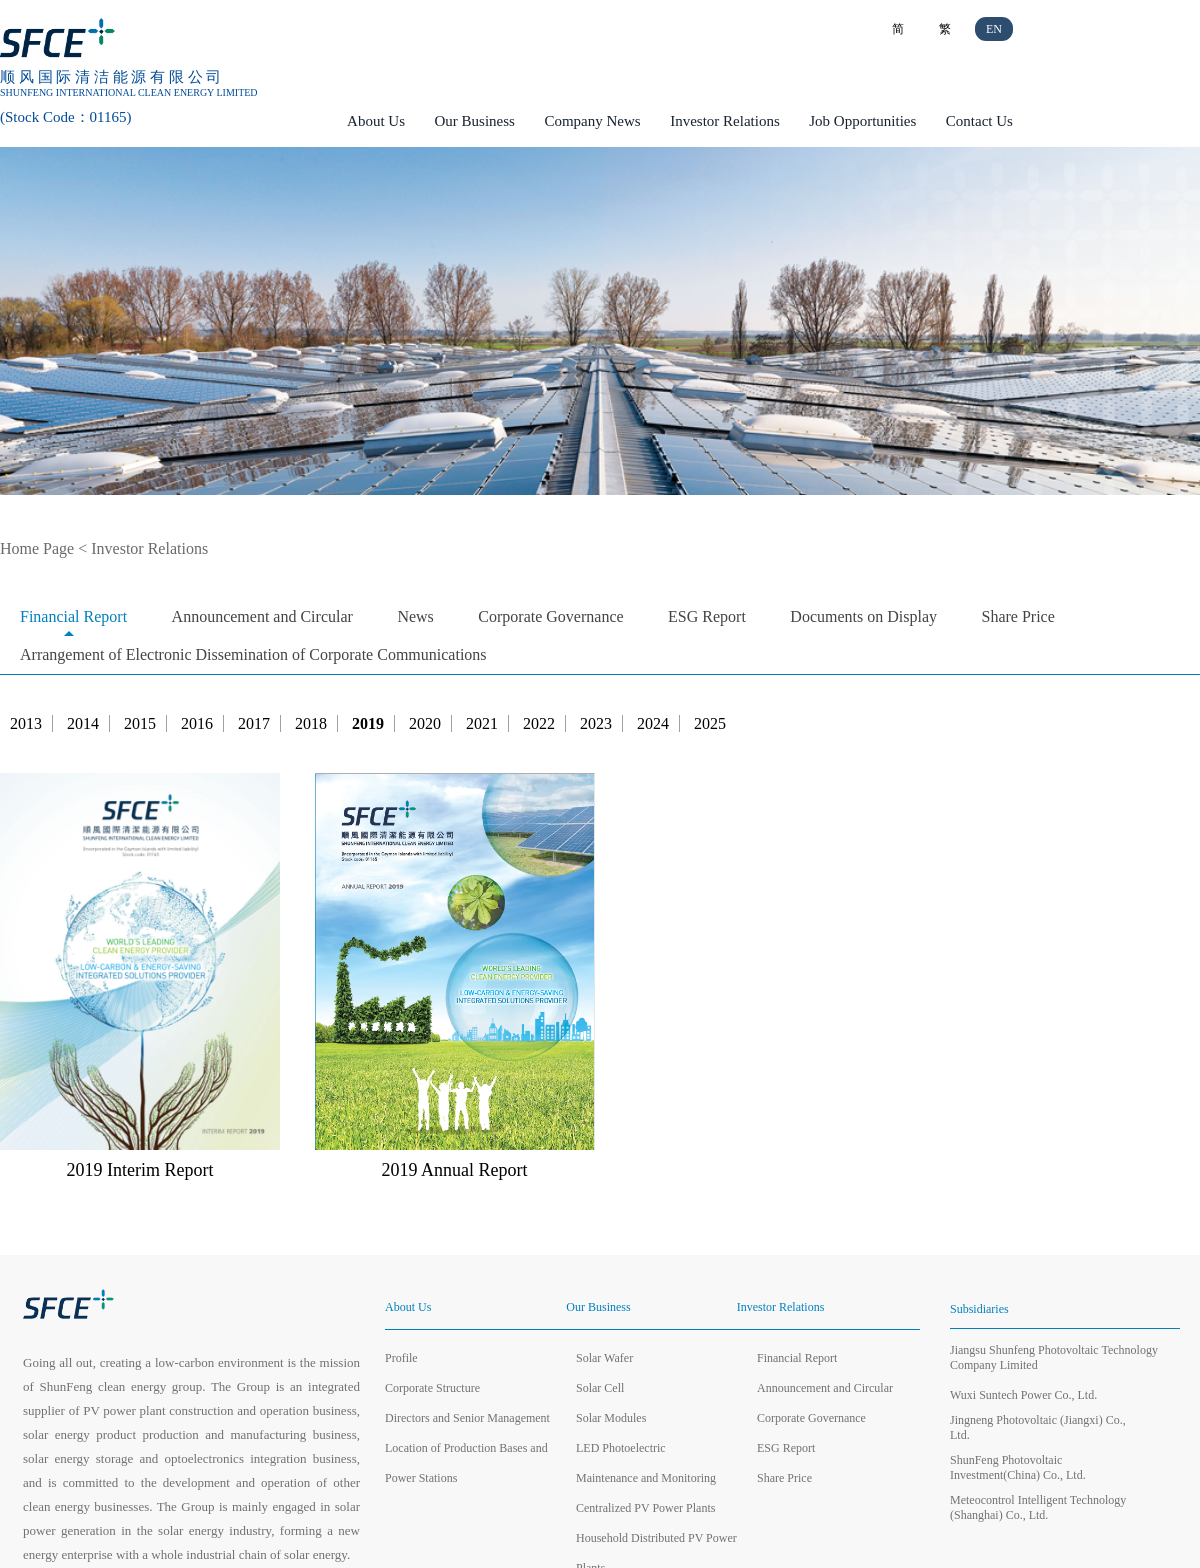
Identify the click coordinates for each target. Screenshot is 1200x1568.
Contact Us (979, 121)
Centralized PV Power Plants (645, 1508)
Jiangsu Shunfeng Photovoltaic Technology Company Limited (1054, 1357)
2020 (425, 723)
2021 (482, 723)
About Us (376, 121)
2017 (254, 723)
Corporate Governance (550, 616)
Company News (592, 121)
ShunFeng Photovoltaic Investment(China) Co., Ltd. (1018, 1467)
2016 (197, 723)
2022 (539, 723)
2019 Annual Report (455, 1170)
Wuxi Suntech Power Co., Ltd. (1023, 1395)
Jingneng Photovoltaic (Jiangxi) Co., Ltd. (1038, 1427)
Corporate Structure (432, 1388)
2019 (368, 723)
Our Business (475, 121)
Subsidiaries (979, 1309)
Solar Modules (611, 1418)
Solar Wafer (604, 1358)
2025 (710, 723)
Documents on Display (863, 616)
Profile (401, 1358)
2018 (311, 723)
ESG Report (707, 616)
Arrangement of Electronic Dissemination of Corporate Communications (253, 654)
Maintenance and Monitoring (646, 1478)
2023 (596, 723)
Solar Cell (600, 1388)
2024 (653, 723)
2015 (140, 723)
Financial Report (73, 616)
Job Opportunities (862, 121)
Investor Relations (725, 121)
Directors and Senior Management (467, 1418)
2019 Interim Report (140, 1170)
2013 (26, 723)
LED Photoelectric (621, 1448)
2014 (83, 723)
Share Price (1018, 616)
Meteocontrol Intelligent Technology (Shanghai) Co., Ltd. (1038, 1507)
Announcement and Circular (262, 616)
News (415, 616)
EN (994, 29)
